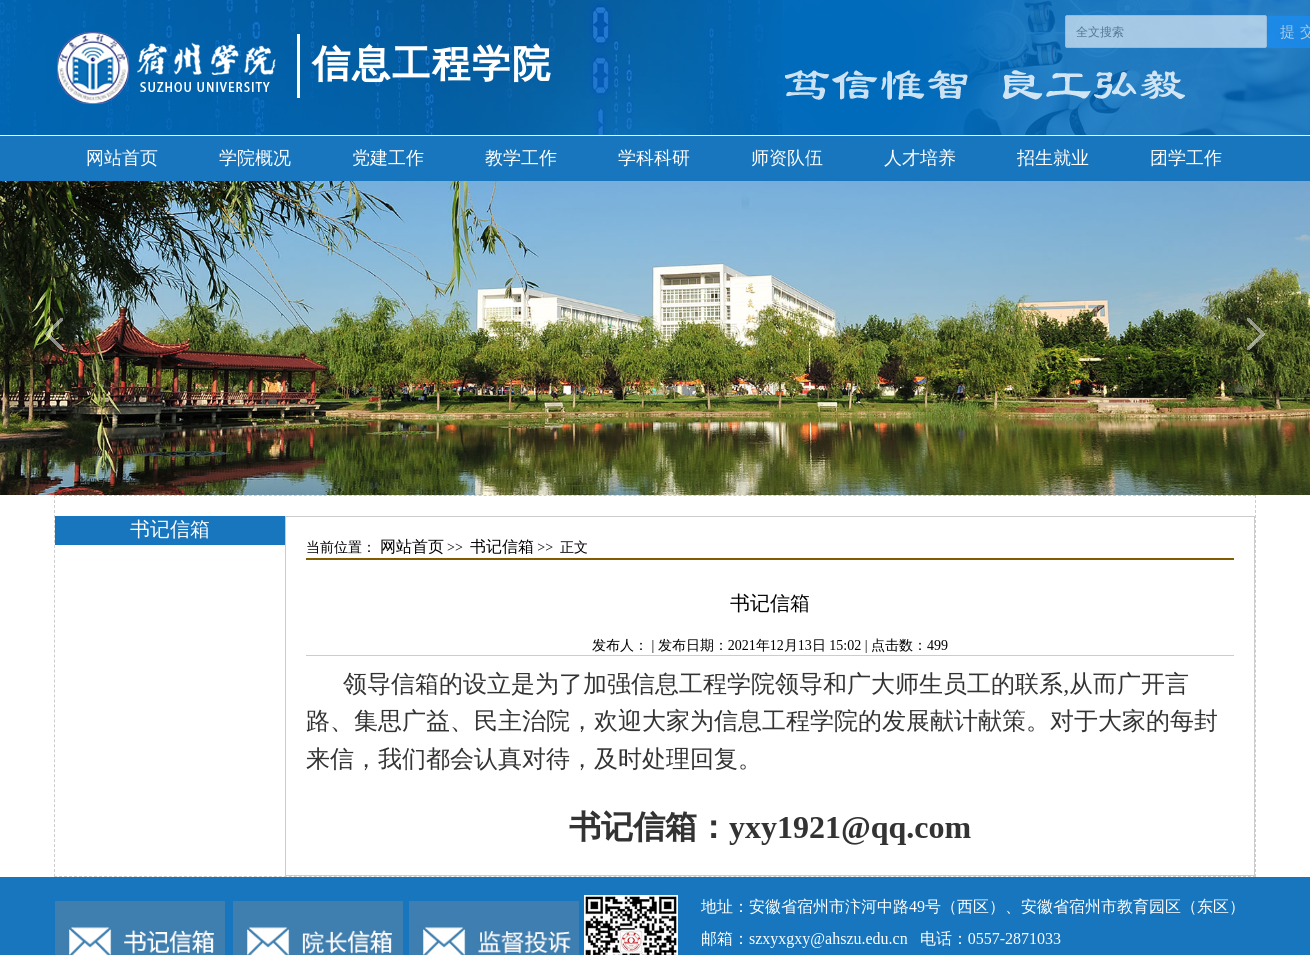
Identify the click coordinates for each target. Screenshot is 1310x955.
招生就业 (1053, 158)
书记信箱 (502, 546)
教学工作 (521, 158)
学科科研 (654, 158)
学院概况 (255, 158)
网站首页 (122, 158)
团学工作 (1186, 158)
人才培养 (920, 158)
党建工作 (388, 158)
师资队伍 (787, 158)
